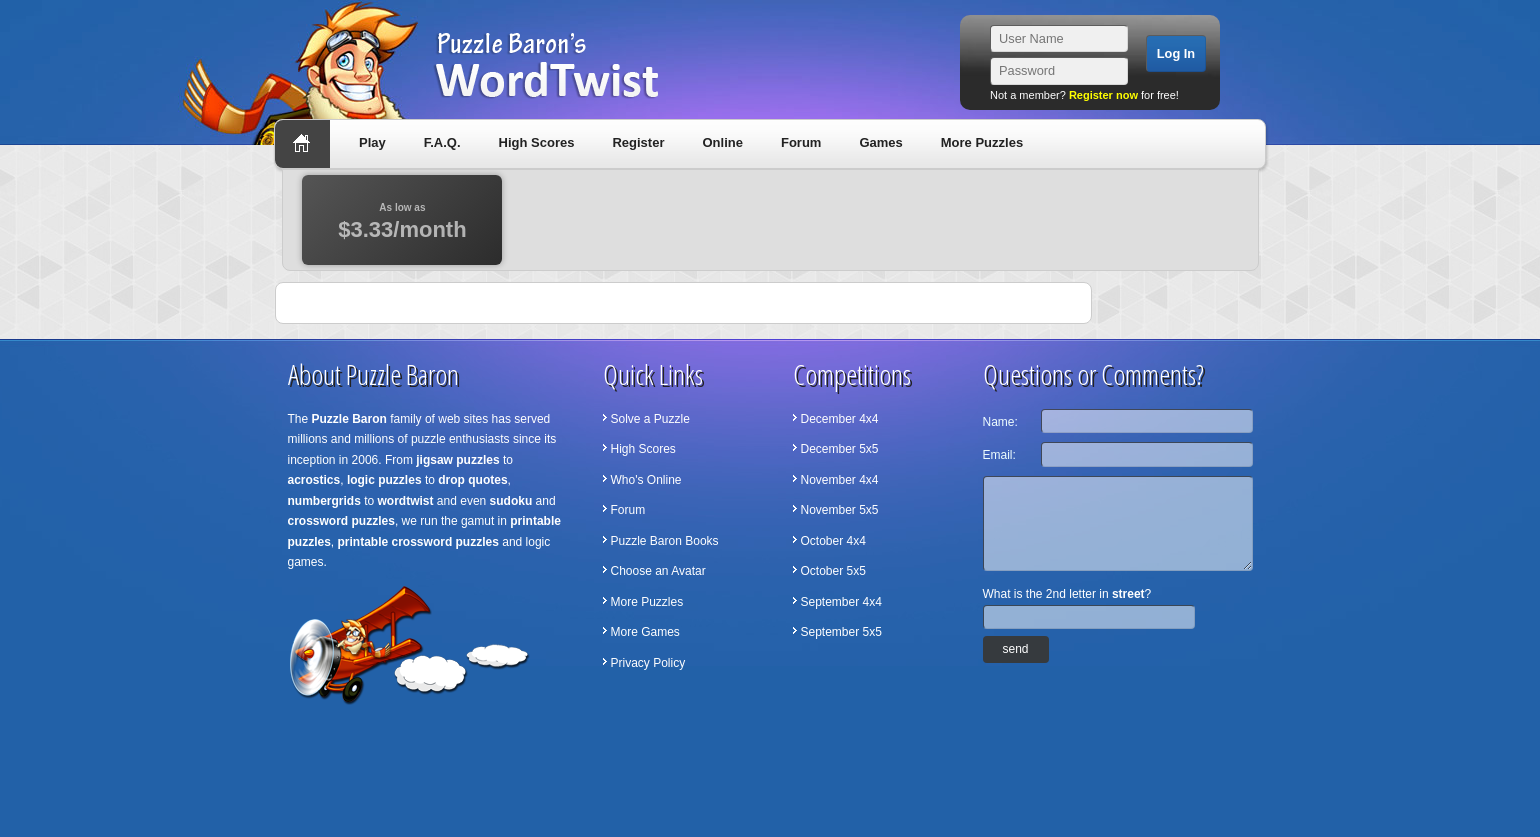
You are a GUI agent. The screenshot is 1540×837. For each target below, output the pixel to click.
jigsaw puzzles (457, 460)
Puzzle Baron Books (665, 541)
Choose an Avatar (658, 571)
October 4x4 (833, 541)
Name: (1000, 422)
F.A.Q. (442, 142)
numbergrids (324, 501)
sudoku (511, 501)
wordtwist (406, 501)
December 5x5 (840, 449)
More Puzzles (982, 142)
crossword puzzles (341, 521)
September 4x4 (841, 602)
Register (638, 142)
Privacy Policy (648, 663)
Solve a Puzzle (650, 419)
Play (372, 142)
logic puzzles (384, 480)
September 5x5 (841, 632)
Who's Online (646, 480)
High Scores (537, 142)
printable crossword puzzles (418, 542)
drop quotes (472, 480)
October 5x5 (833, 571)
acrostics (314, 480)
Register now (1103, 95)
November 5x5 (840, 510)
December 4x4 (840, 419)
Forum (801, 142)
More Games (645, 632)
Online (722, 142)
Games (880, 142)
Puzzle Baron (349, 419)
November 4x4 (840, 480)
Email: (999, 455)
